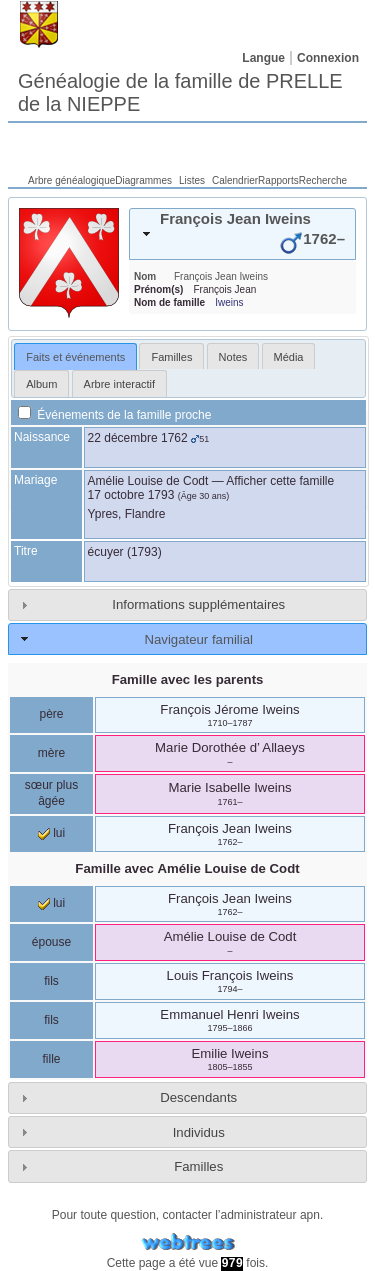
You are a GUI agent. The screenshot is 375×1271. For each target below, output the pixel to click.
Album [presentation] (41, 384)
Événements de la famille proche (114, 415)
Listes (192, 180)
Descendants (198, 1097)
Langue (263, 58)
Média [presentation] (289, 357)
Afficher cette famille (280, 481)
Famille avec (187, 868)
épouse (51, 942)
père (51, 714)
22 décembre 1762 (138, 438)
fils (51, 981)
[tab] (242, 234)
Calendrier (235, 180)
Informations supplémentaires (198, 604)
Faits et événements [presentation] (75, 357)
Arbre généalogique (71, 180)
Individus (199, 1132)
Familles (198, 1166)
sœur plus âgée (51, 793)
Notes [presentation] (233, 357)
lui (51, 833)
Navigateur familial (198, 639)
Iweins (229, 302)
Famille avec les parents (188, 679)
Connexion (328, 58)
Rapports (278, 180)
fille (51, 1059)
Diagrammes (143, 180)
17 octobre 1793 (131, 495)
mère (51, 753)
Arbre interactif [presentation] (120, 384)
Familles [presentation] (171, 357)
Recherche (323, 180)
